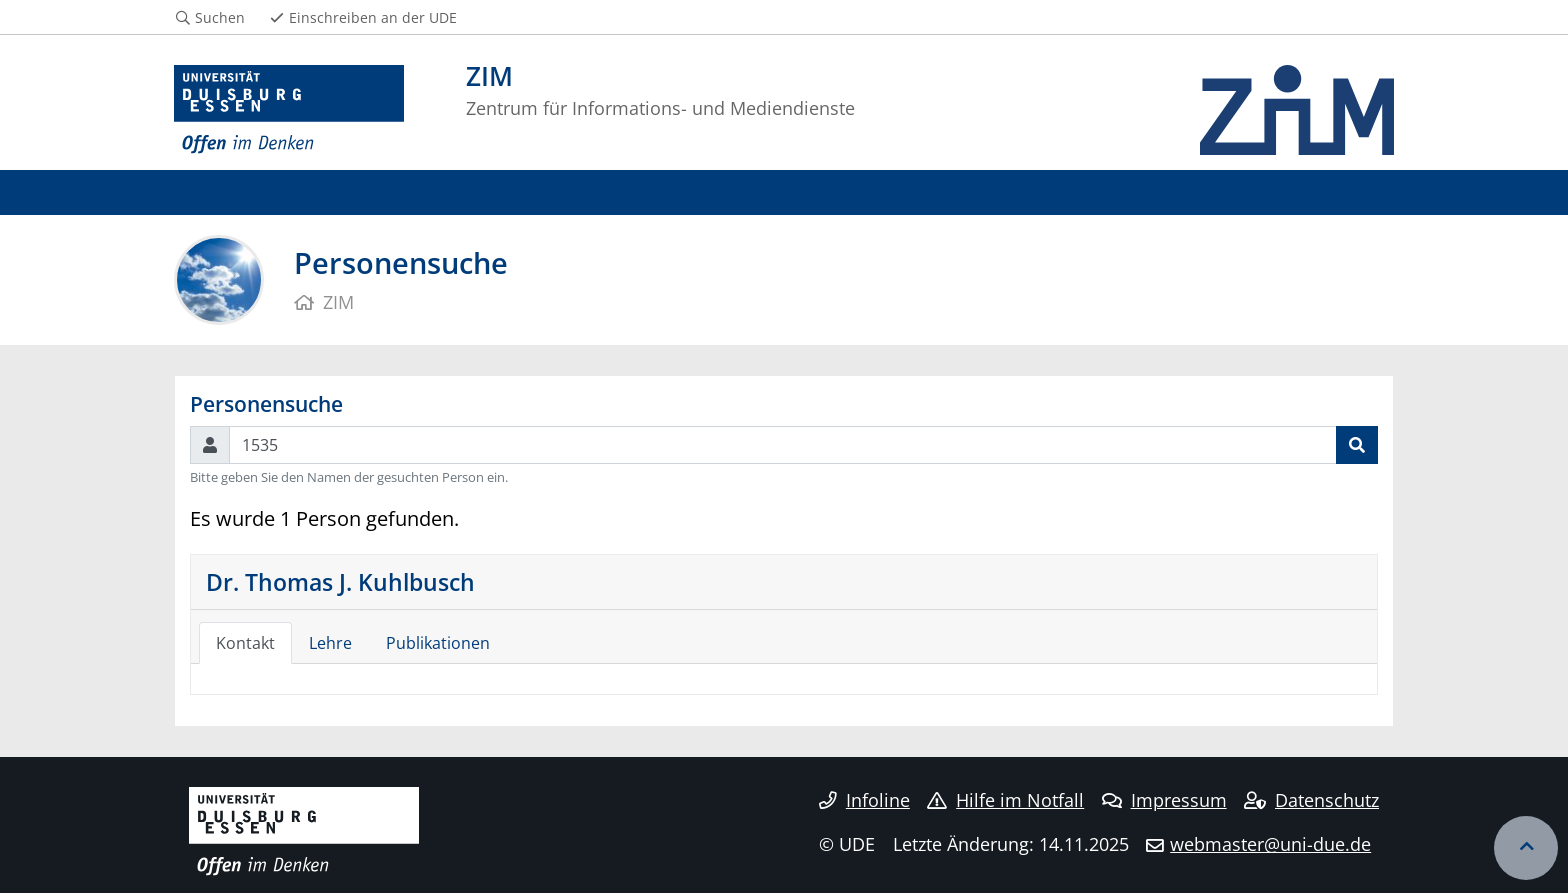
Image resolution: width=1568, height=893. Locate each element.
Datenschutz (1311, 800)
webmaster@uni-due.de (1270, 844)
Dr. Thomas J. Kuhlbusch (340, 582)
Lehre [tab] (330, 643)
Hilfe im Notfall (1005, 800)
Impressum (1164, 800)
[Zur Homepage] (289, 110)
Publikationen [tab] (438, 643)
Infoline (864, 800)
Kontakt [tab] (245, 643)
